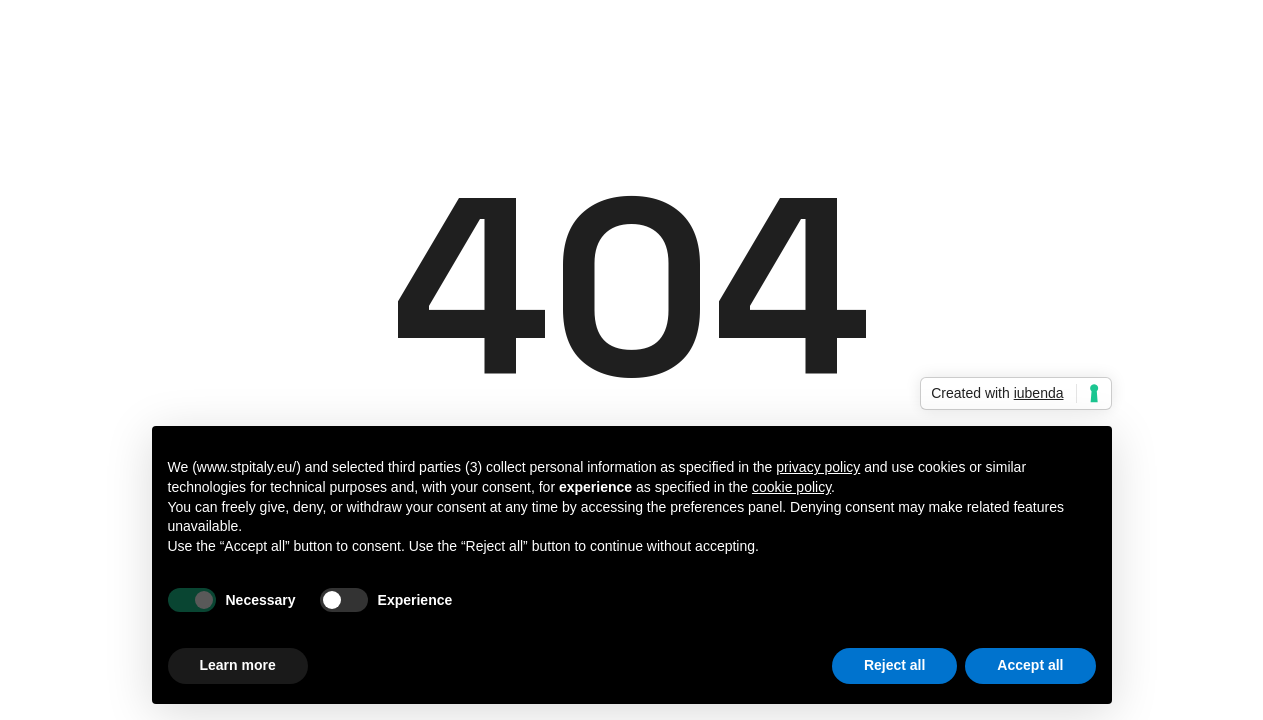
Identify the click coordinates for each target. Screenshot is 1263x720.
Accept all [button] (1030, 665)
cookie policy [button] (791, 487)
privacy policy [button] (818, 467)
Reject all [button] (894, 665)
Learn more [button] (238, 665)
